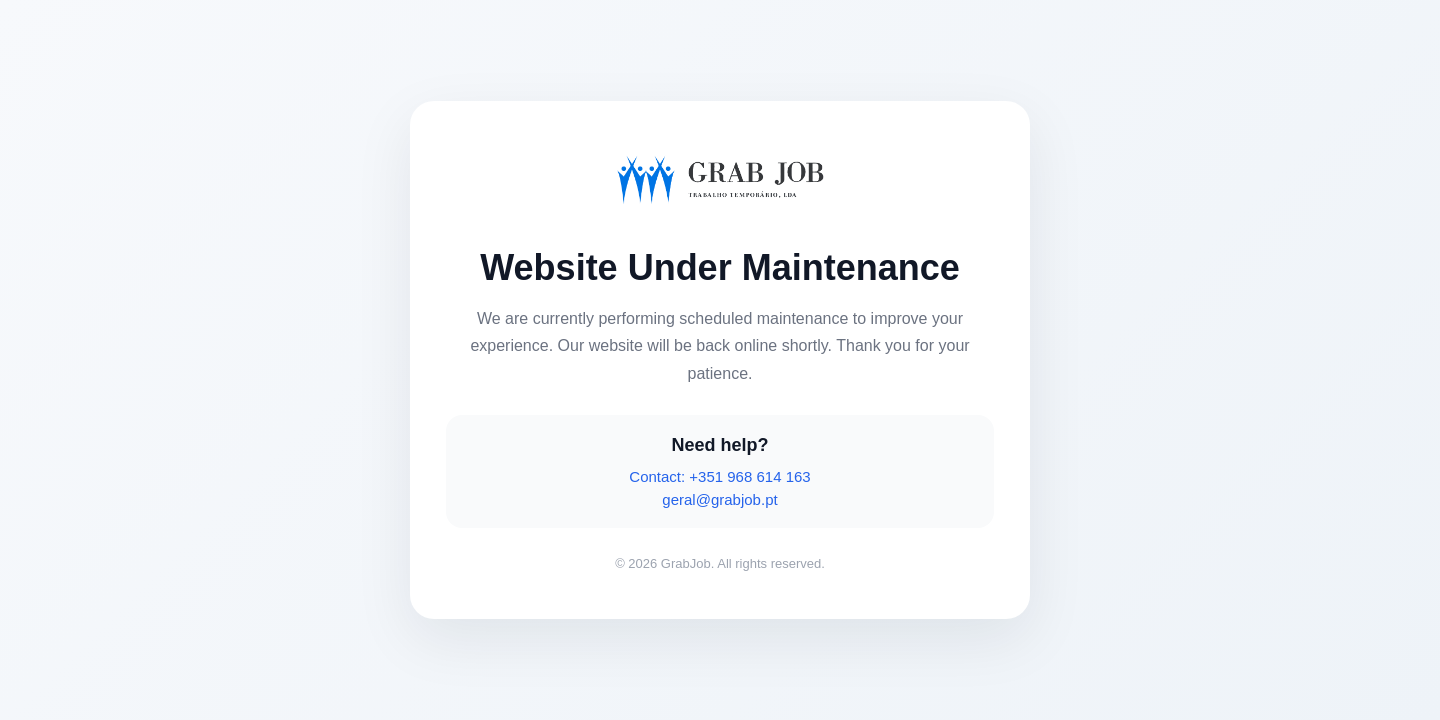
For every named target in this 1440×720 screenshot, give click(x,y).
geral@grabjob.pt (719, 499)
